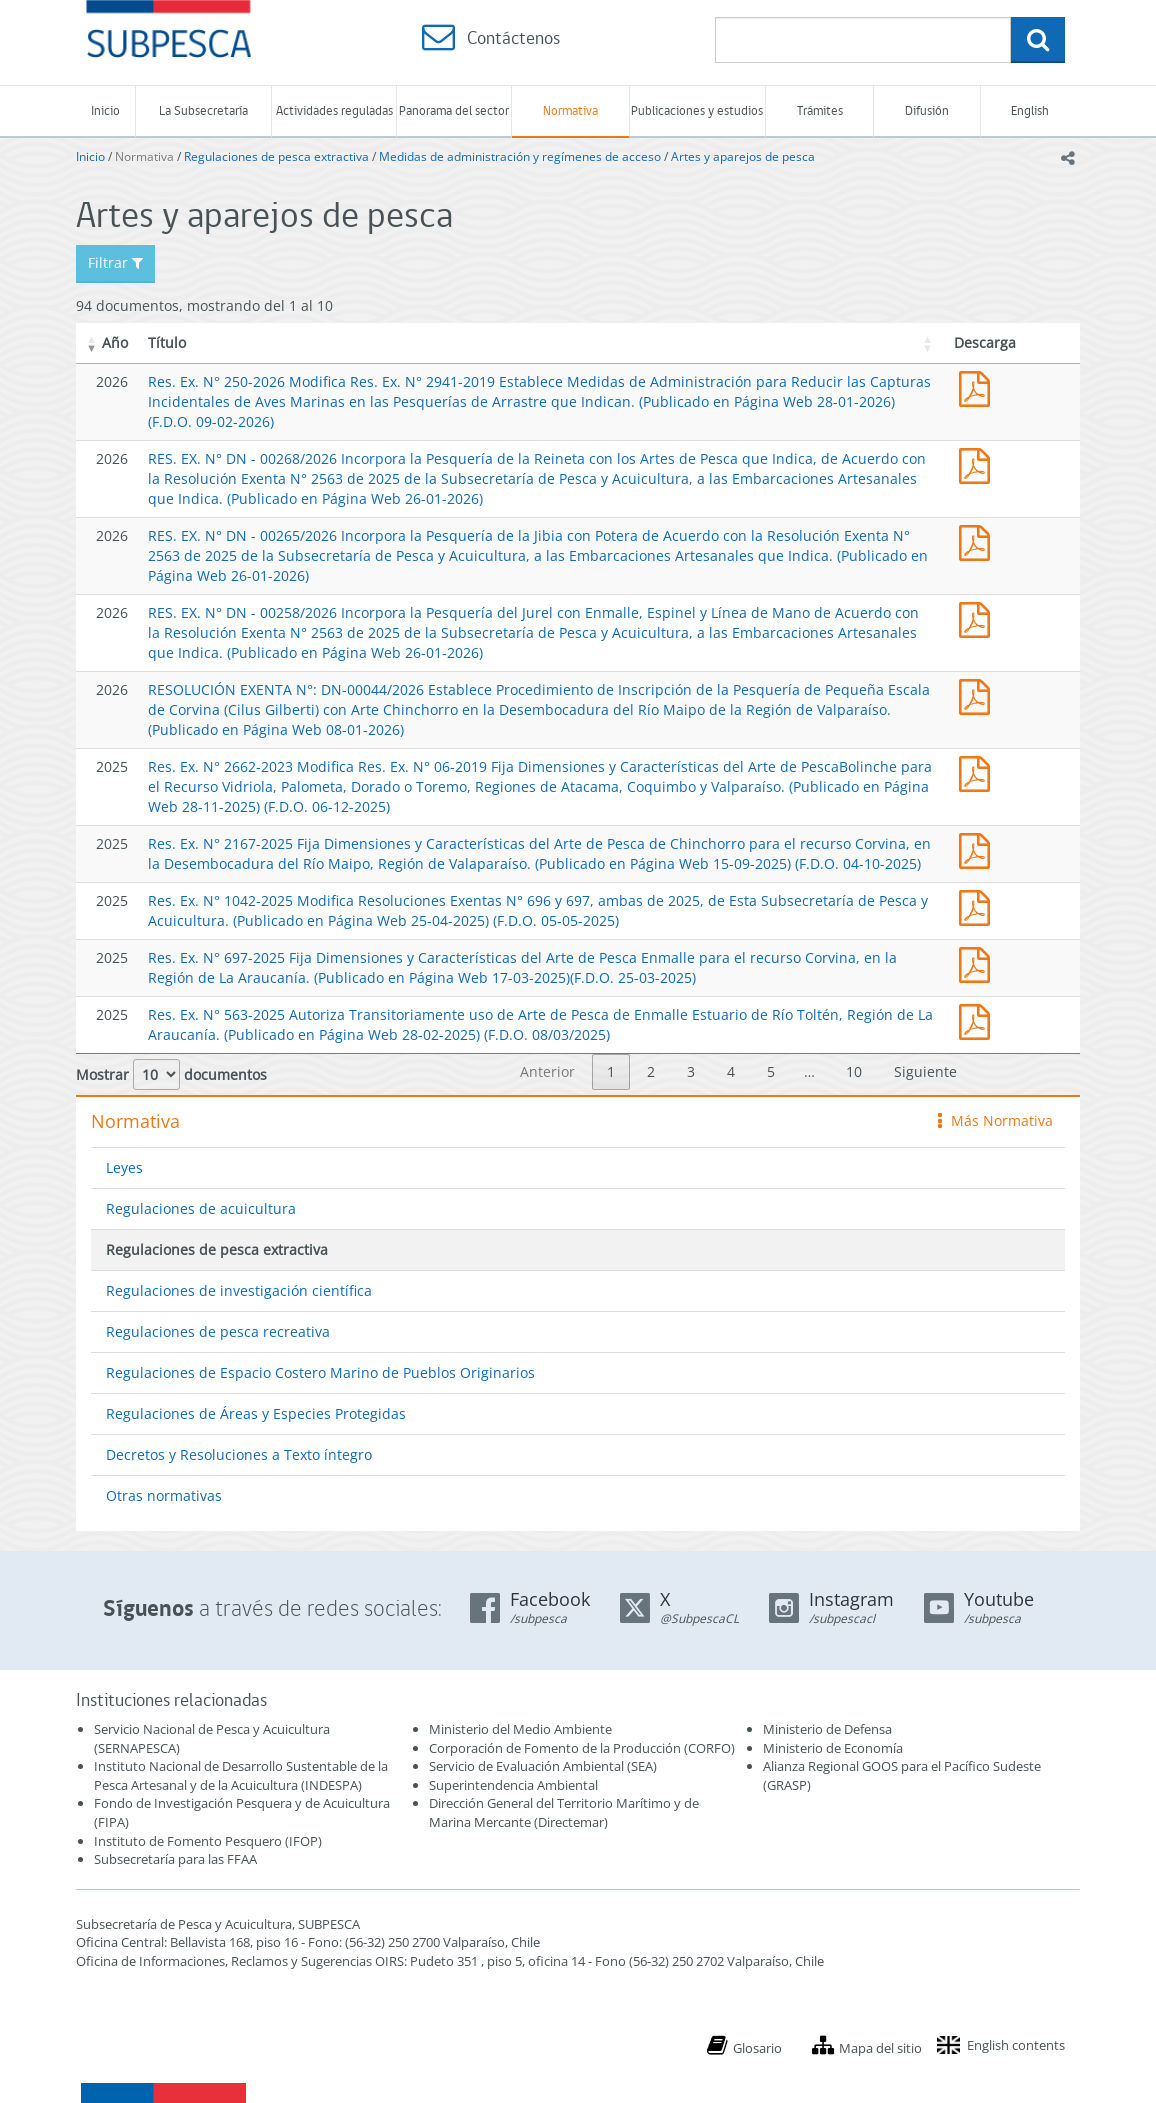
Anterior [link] (547, 1071)
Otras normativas (164, 1495)
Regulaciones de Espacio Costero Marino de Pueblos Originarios (320, 1372)
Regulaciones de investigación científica (239, 1290)
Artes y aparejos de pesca (743, 156)
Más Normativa (995, 1120)
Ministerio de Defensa (827, 1729)
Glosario (757, 2048)
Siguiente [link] (925, 1071)
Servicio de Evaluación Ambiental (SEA (541, 1766)
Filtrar (115, 262)
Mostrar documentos (171, 1074)
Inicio (105, 110)
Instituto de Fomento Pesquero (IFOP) (208, 1841)
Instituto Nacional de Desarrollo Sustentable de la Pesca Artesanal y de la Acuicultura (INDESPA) (241, 1775)
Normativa (570, 110)
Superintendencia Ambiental (513, 1785)
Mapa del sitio (880, 2048)
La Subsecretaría (203, 110)
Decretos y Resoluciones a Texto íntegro (239, 1454)
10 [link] (854, 1071)
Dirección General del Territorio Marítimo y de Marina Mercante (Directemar (564, 1812)
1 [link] (611, 1071)
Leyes (124, 1167)
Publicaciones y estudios (697, 110)
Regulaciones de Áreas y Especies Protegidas (256, 1413)
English (1030, 110)
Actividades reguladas (334, 110)
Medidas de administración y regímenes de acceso (520, 156)
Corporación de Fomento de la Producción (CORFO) (582, 1748)
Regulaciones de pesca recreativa (218, 1331)
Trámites (820, 110)
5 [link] (771, 1071)
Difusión (927, 110)
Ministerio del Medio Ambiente (520, 1729)
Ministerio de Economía (833, 1748)
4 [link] (731, 1071)
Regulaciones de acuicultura (201, 1208)
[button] (92, 343)
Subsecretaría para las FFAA (175, 1859)
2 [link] (651, 1071)
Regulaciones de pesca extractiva (276, 156)
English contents (1016, 2045)
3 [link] (691, 1071)
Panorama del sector (454, 110)
